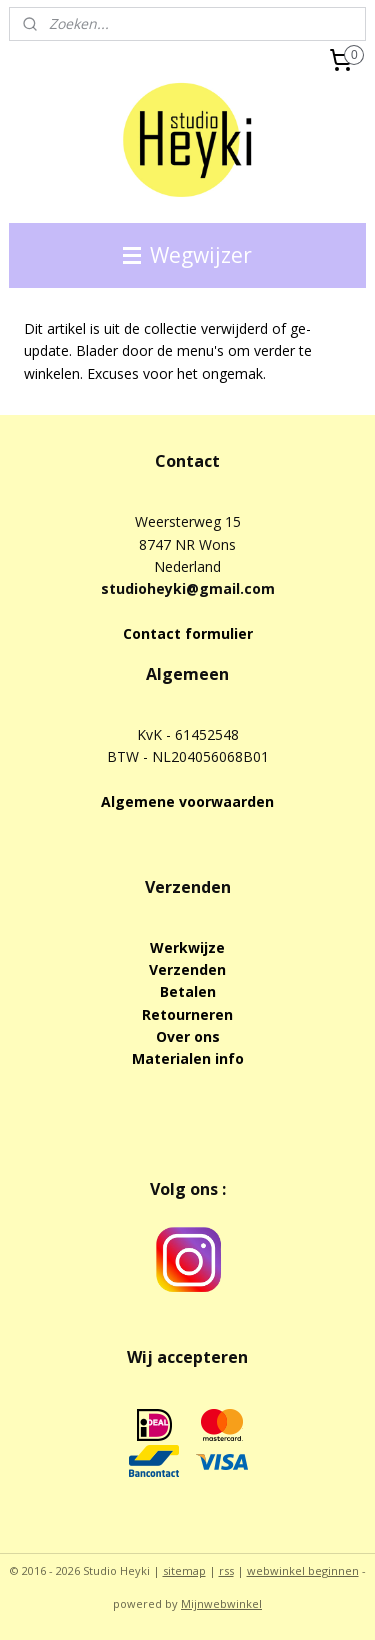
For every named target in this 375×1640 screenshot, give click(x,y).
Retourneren (187, 1014)
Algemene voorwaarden (187, 801)
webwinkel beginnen (303, 1570)
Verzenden (187, 969)
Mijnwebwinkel (221, 1603)
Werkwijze (187, 947)
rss (226, 1570)
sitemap (184, 1570)
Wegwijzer (187, 255)
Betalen (188, 991)
